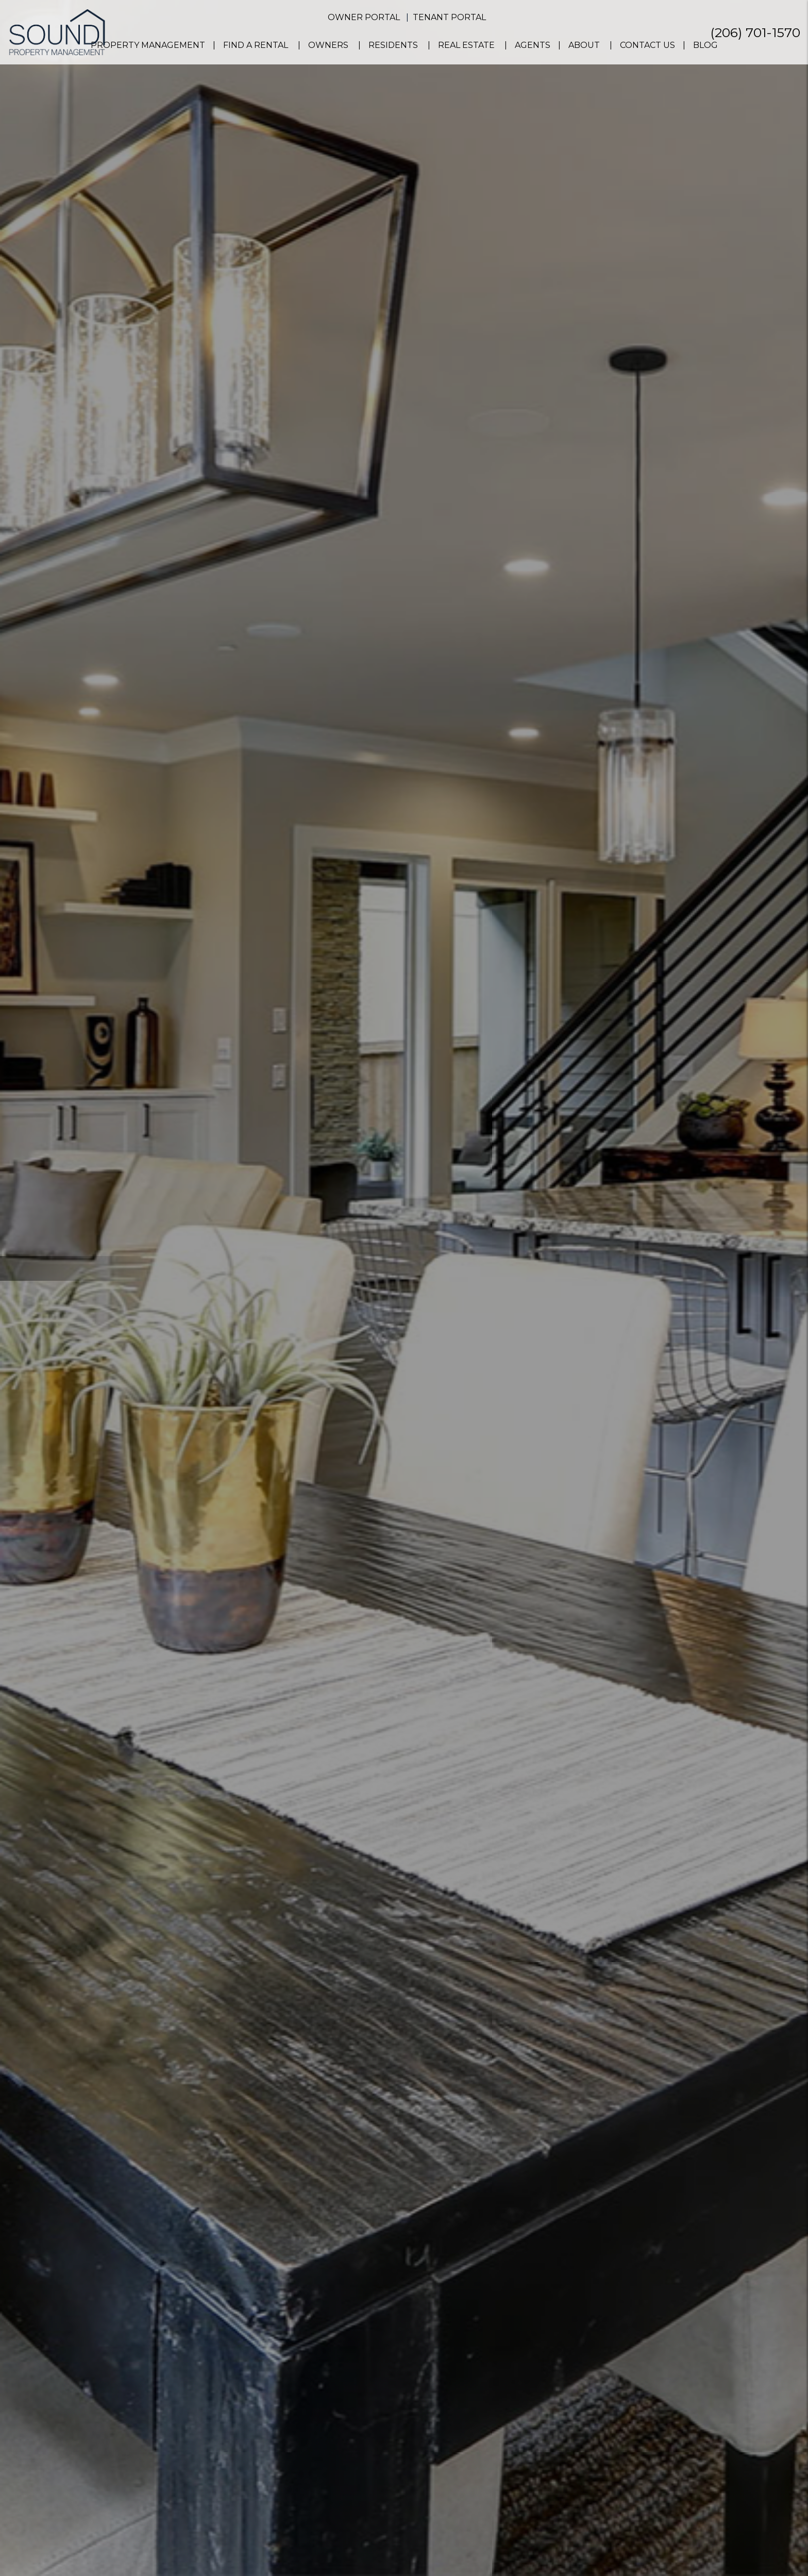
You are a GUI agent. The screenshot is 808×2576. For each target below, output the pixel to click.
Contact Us (647, 45)
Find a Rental (255, 45)
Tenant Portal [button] (449, 17)
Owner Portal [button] (364, 17)
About (584, 45)
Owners (328, 45)
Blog (705, 45)
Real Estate (466, 45)
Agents (532, 45)
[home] (57, 32)
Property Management (148, 45)
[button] (790, 815)
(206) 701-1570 (755, 32)
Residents (393, 45)
